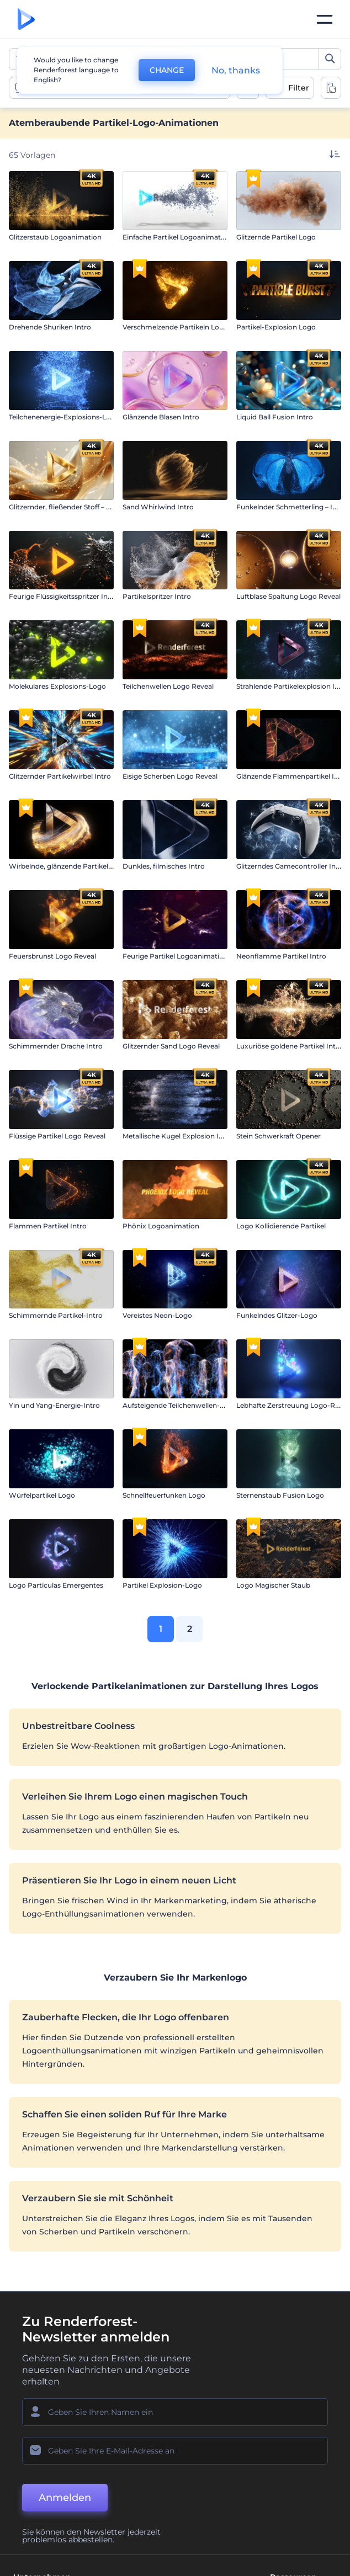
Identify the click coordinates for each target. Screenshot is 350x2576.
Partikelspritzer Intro (157, 596)
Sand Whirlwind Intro (158, 507)
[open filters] (290, 88)
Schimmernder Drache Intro (56, 1046)
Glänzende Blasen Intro (161, 417)
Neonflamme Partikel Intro (281, 956)
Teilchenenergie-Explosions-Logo (64, 417)
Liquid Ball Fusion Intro (274, 417)
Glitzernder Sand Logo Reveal (171, 1046)
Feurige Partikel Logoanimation (175, 956)
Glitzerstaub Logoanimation (55, 237)
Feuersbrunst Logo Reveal (52, 956)
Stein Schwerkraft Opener (278, 1136)
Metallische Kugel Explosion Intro (178, 1136)
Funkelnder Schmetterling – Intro (291, 507)
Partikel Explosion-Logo (162, 1585)
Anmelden (65, 2498)
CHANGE (167, 70)
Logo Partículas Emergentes (56, 1585)
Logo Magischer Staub (273, 1585)
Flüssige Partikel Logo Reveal (57, 1136)
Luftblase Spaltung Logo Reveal (288, 596)
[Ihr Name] (175, 2412)
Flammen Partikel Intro (48, 1226)
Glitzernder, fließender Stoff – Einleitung (74, 507)
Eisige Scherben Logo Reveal (170, 776)
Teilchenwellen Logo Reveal (168, 686)
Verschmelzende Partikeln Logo (175, 327)
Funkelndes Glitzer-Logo (276, 1315)
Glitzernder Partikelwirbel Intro (60, 776)
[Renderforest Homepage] (26, 19)
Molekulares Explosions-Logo (57, 686)
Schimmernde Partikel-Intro (56, 1315)
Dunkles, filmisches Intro (164, 866)
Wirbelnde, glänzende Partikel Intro (67, 866)
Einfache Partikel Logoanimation (177, 237)
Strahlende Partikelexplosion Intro (292, 686)
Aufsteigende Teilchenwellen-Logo (180, 1405)
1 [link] (160, 1629)
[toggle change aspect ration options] (331, 88)
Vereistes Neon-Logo (157, 1315)
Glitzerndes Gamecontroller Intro (291, 866)
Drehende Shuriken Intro (50, 327)
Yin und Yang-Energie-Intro (54, 1405)
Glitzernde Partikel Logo (276, 237)
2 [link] (189, 1629)
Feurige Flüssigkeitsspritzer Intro (63, 596)
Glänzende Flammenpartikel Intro (292, 776)
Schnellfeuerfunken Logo (164, 1495)
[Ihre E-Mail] (175, 2451)
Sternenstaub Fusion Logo (280, 1495)
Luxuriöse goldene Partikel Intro (289, 1046)
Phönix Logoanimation (161, 1226)
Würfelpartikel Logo (42, 1495)
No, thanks (235, 70)
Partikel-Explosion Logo (276, 327)
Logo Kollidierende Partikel (281, 1226)
